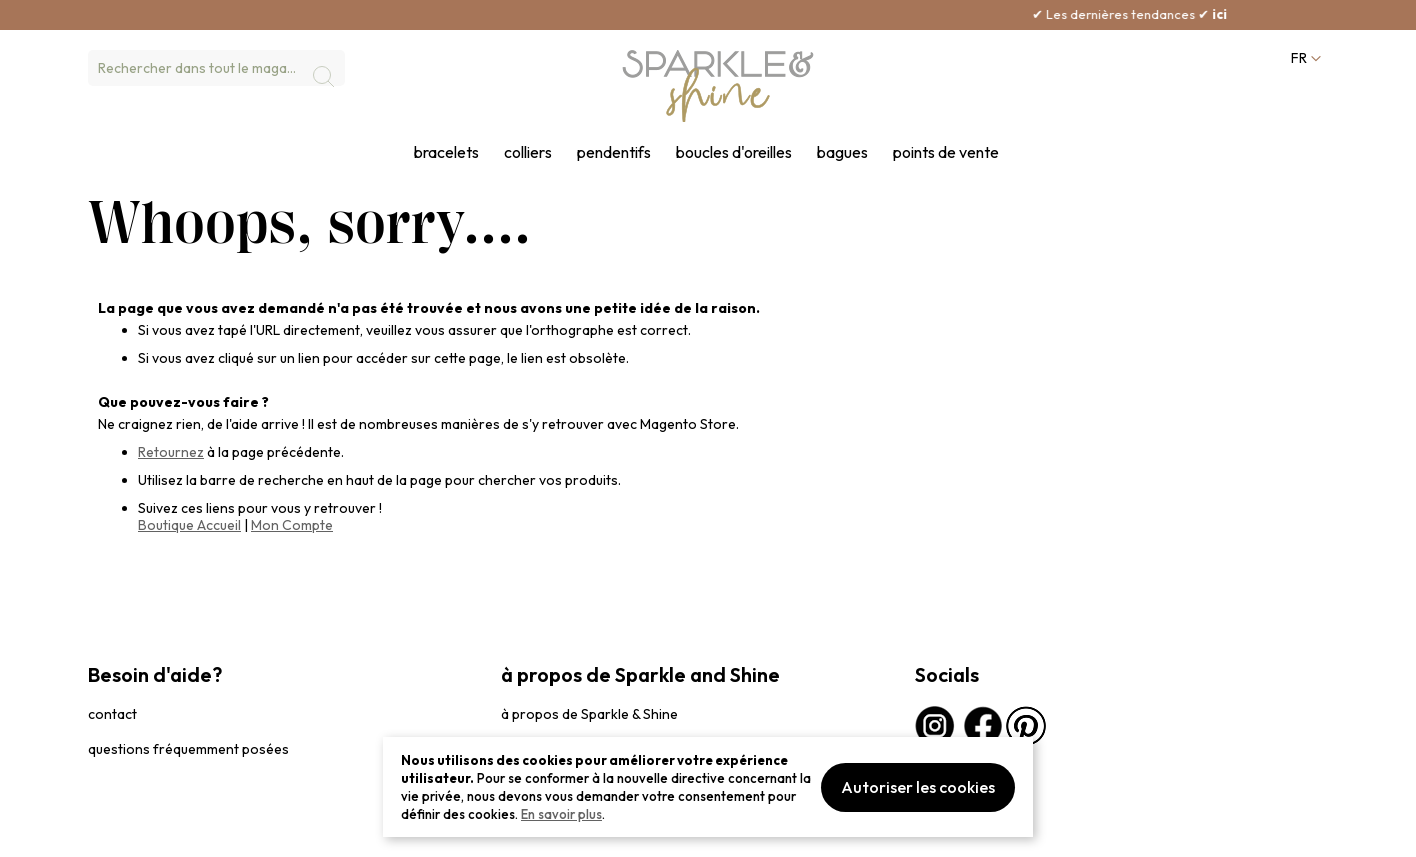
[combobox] (216, 68)
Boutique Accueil (189, 525)
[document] (708, 787)
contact (112, 714)
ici (1260, 14)
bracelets (446, 152)
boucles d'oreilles (734, 152)
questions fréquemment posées (188, 749)
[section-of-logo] (718, 86)
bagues (842, 152)
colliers (528, 152)
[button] (1304, 58)
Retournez (171, 452)
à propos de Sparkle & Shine (589, 714)
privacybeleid (125, 831)
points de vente (946, 152)
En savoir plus (561, 814)
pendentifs (614, 152)
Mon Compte (292, 525)
